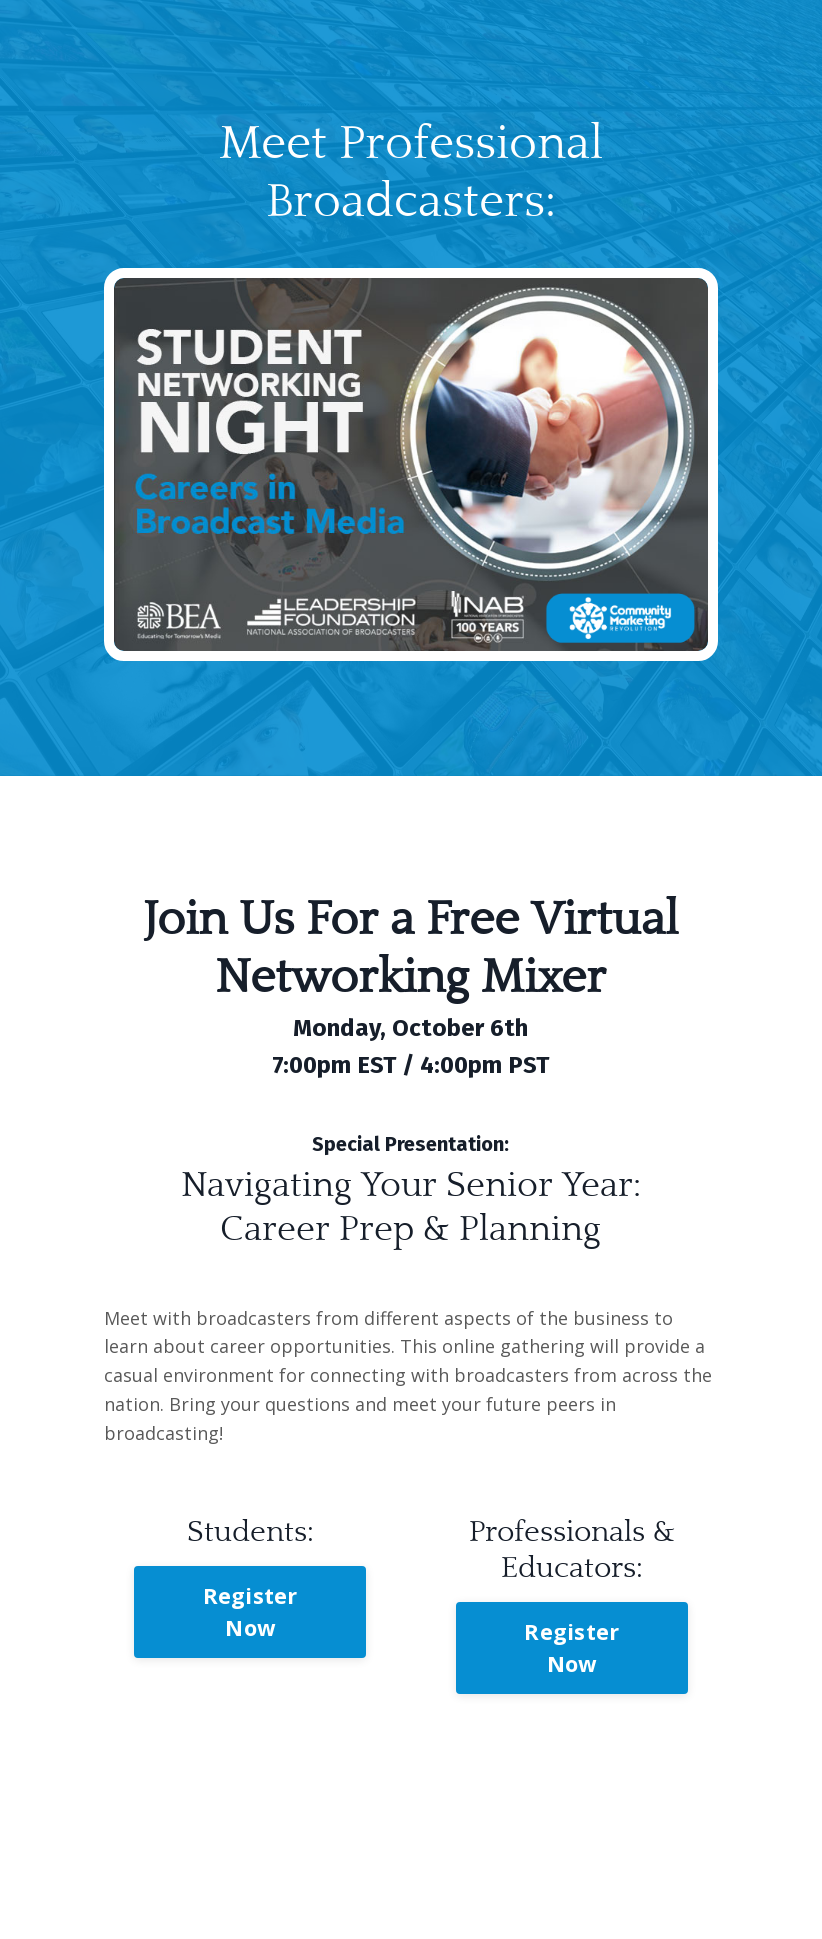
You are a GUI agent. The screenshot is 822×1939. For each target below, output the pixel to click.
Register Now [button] (250, 1611)
